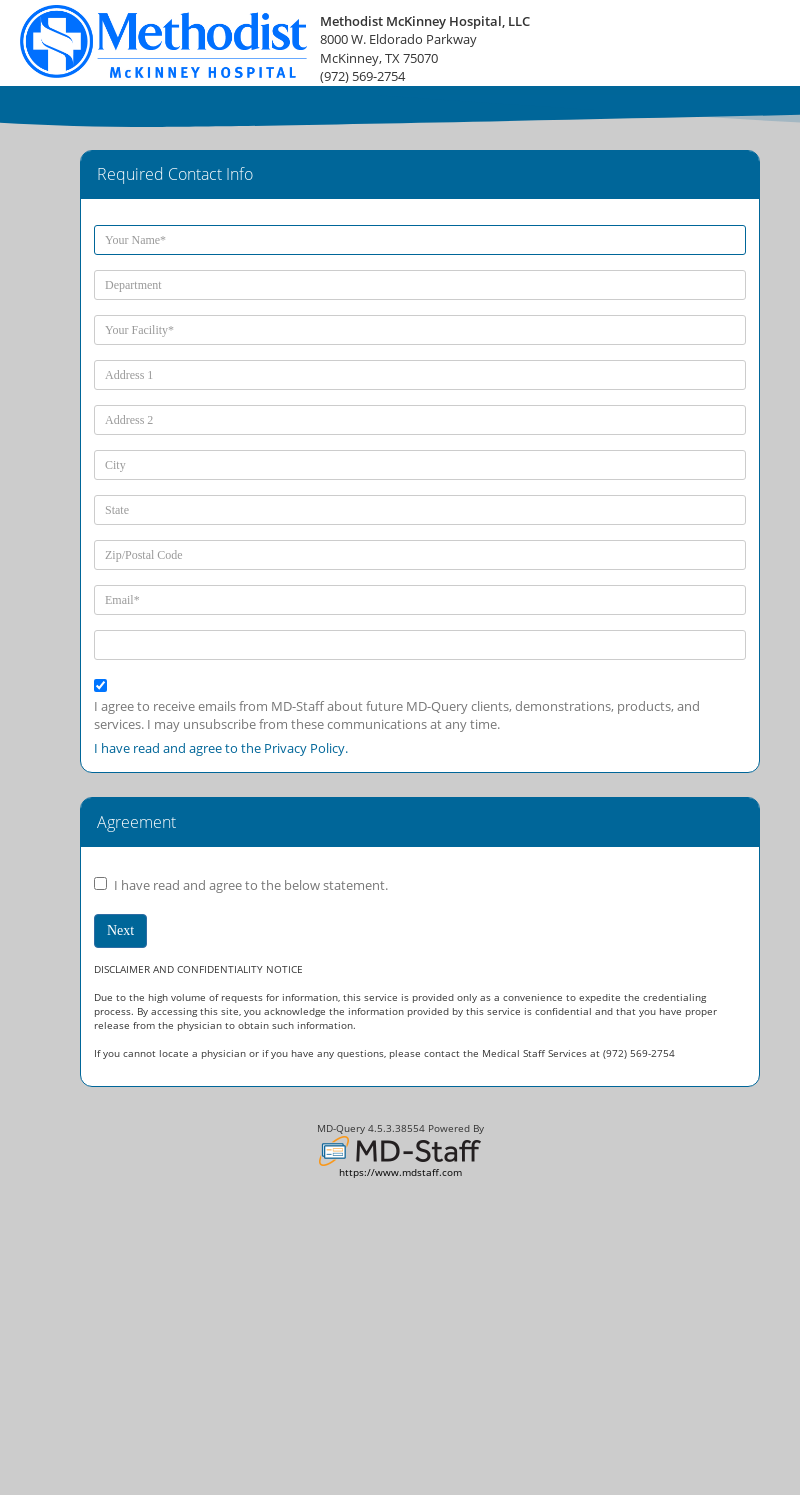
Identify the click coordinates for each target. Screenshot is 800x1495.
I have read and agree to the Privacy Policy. (221, 748)
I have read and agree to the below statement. (251, 885)
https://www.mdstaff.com (400, 1172)
